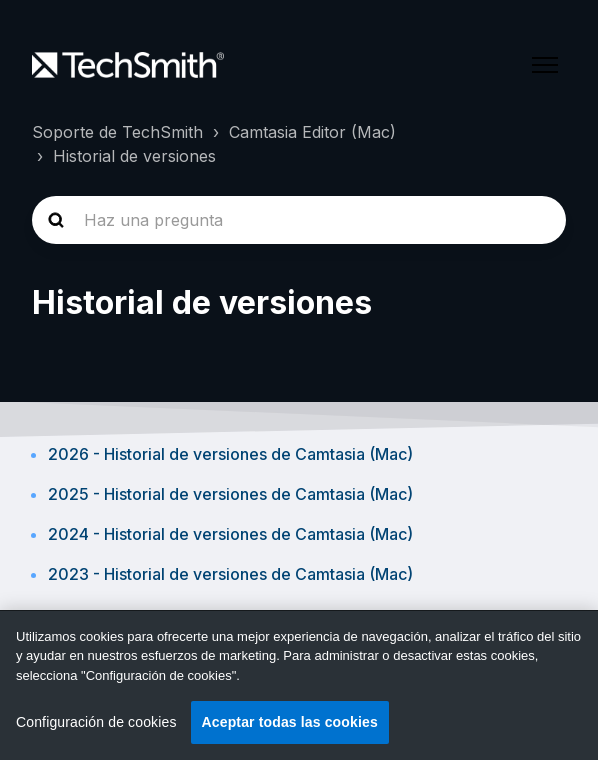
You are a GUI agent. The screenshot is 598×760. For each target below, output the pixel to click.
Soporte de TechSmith (117, 132)
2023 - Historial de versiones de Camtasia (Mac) (230, 574)
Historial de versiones (134, 156)
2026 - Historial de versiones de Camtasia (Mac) (230, 454)
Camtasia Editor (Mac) (312, 132)
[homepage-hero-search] (299, 220)
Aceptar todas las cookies (290, 722)
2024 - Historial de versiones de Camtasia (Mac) (230, 534)
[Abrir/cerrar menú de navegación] (545, 65)
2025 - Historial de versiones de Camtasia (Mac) (230, 494)
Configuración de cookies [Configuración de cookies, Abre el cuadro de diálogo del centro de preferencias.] (96, 722)
